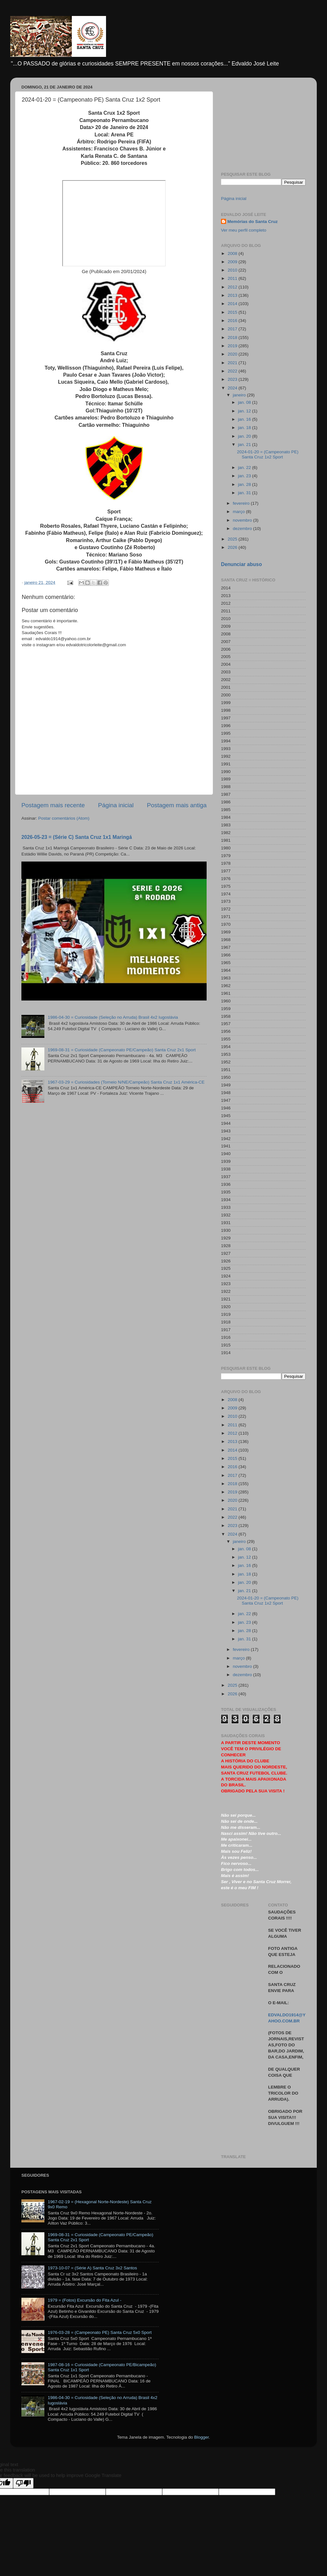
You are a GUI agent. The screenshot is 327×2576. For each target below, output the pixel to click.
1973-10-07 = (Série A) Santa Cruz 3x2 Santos (92, 2268)
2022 (233, 371)
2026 (233, 547)
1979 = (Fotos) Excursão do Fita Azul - (84, 2300)
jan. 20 (245, 436)
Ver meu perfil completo (243, 230)
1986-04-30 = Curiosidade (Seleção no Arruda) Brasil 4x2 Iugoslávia (113, 1017)
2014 (233, 303)
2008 (233, 253)
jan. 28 (245, 484)
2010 (233, 270)
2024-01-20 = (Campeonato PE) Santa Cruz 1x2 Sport (268, 454)
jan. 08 (245, 402)
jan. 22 (245, 467)
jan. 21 (245, 444)
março (239, 511)
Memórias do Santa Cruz (252, 221)
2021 (233, 362)
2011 (233, 278)
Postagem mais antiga (177, 805)
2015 (233, 312)
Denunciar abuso (241, 564)
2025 (233, 539)
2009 (233, 261)
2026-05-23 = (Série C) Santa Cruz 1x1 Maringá (76, 837)
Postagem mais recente (53, 805)
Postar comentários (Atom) (64, 818)
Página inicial (115, 805)
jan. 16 (245, 419)
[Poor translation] (23, 2483)
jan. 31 (245, 492)
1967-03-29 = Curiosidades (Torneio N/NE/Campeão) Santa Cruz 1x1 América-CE (126, 1082)
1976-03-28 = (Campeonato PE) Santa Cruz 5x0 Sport (99, 2332)
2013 (233, 295)
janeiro (240, 395)
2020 (233, 354)
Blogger (201, 2437)
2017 (233, 328)
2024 (233, 388)
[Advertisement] (263, 122)
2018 (233, 337)
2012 (233, 287)
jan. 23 (245, 475)
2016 (233, 320)
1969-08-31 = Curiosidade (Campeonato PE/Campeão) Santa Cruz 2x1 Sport (121, 1049)
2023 (233, 379)
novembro (243, 520)
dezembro (243, 528)
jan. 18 (245, 427)
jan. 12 (245, 411)
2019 (233, 345)
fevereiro (242, 503)
